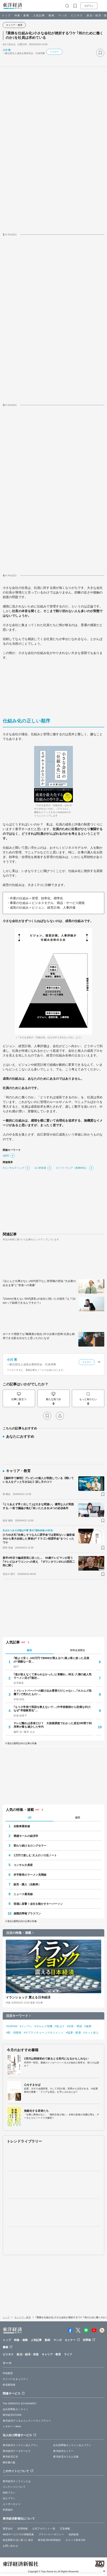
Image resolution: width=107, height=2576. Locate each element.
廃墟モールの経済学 (26, 1835)
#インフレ (26, 2026)
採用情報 (22, 2528)
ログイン (89, 5)
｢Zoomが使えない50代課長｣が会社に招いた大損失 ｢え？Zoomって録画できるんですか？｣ (39, 1300)
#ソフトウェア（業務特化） (72, 1168)
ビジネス (77, 15)
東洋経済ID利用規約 (49, 2540)
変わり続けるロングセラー (30, 1845)
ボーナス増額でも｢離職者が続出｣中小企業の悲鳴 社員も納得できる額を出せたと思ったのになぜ (39, 1336)
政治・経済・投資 (28, 2354)
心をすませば (32, 2084)
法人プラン (9, 2498)
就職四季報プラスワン (27, 1913)
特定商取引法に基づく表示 (18, 2540)
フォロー (54, 51)
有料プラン (9, 2492)
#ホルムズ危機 (44, 2026)
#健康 (87, 2026)
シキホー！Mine (12, 2426)
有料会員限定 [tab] (77, 1650)
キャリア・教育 (14, 25)
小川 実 (6, 50)
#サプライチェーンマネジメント (43, 2032)
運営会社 (8, 2528)
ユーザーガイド (12, 2504)
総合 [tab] (29, 1650)
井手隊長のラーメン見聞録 (30, 1874)
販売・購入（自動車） (27, 1884)
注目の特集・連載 (18, 1932)
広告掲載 (65, 2528)
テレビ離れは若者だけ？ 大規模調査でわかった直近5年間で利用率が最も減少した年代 (53, 1725)
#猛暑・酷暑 (73, 2032)
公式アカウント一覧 (43, 2528)
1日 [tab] (29, 1817)
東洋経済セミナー (63, 2451)
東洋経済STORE (12, 2414)
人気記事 (39, 15)
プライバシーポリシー (51, 2534)
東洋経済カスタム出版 (66, 2456)
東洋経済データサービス (17, 2451)
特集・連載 (22, 15)
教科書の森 (9, 2462)
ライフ (68, 2354)
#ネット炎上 (90, 2032)
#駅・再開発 (13, 2032)
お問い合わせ (10, 2545)
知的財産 (74, 2534)
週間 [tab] (77, 1817)
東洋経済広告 (10, 2456)
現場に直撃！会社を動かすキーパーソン (38, 1903)
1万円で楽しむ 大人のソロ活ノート (35, 1855)
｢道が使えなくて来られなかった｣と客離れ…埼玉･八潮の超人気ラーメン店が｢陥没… (52, 1676)
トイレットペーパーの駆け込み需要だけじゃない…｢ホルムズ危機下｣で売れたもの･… (52, 1692)
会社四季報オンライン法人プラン (72, 2445)
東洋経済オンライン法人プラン (20, 2445)
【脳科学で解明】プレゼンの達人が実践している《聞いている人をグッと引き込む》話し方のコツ (38, 1480)
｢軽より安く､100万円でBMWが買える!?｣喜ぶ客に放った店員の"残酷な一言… (51, 1659)
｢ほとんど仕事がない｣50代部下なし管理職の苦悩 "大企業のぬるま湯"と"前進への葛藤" (39, 1283)
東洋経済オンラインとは (17, 2481)
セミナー (70, 2340)
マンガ (62, 15)
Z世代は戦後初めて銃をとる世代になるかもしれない (56, 2058)
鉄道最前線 (9, 2384)
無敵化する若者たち (36, 2110)
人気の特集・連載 (20, 1810)
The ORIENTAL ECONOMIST (19, 2403)
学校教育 (8, 2373)
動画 (51, 15)
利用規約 (8, 2509)
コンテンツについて (14, 2486)
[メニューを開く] (102, 6)
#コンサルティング (13, 1168)
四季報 (87, 2340)
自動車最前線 (22, 1826)
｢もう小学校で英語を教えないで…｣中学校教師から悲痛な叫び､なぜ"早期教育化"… (52, 1708)
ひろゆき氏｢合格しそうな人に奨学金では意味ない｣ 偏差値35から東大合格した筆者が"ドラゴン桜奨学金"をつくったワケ (39, 1538)
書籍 (5, 2347)
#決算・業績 (74, 2026)
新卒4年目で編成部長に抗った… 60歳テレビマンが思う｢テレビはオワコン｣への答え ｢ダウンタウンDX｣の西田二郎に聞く (39, 1561)
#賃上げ (59, 2026)
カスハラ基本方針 (75, 2540)
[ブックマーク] (100, 53)
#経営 (6, 1155)
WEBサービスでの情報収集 (18, 2534)
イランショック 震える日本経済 (28, 1997)
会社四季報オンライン (15, 2409)
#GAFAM (11, 2026)
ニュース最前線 (23, 1894)
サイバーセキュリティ (15, 2379)
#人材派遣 (40, 1168)
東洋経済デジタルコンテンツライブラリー (27, 2420)
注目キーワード (17, 2015)
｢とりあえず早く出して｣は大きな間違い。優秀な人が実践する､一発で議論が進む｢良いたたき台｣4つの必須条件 (38, 1506)
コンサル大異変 (23, 1865)
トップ (6, 15)
